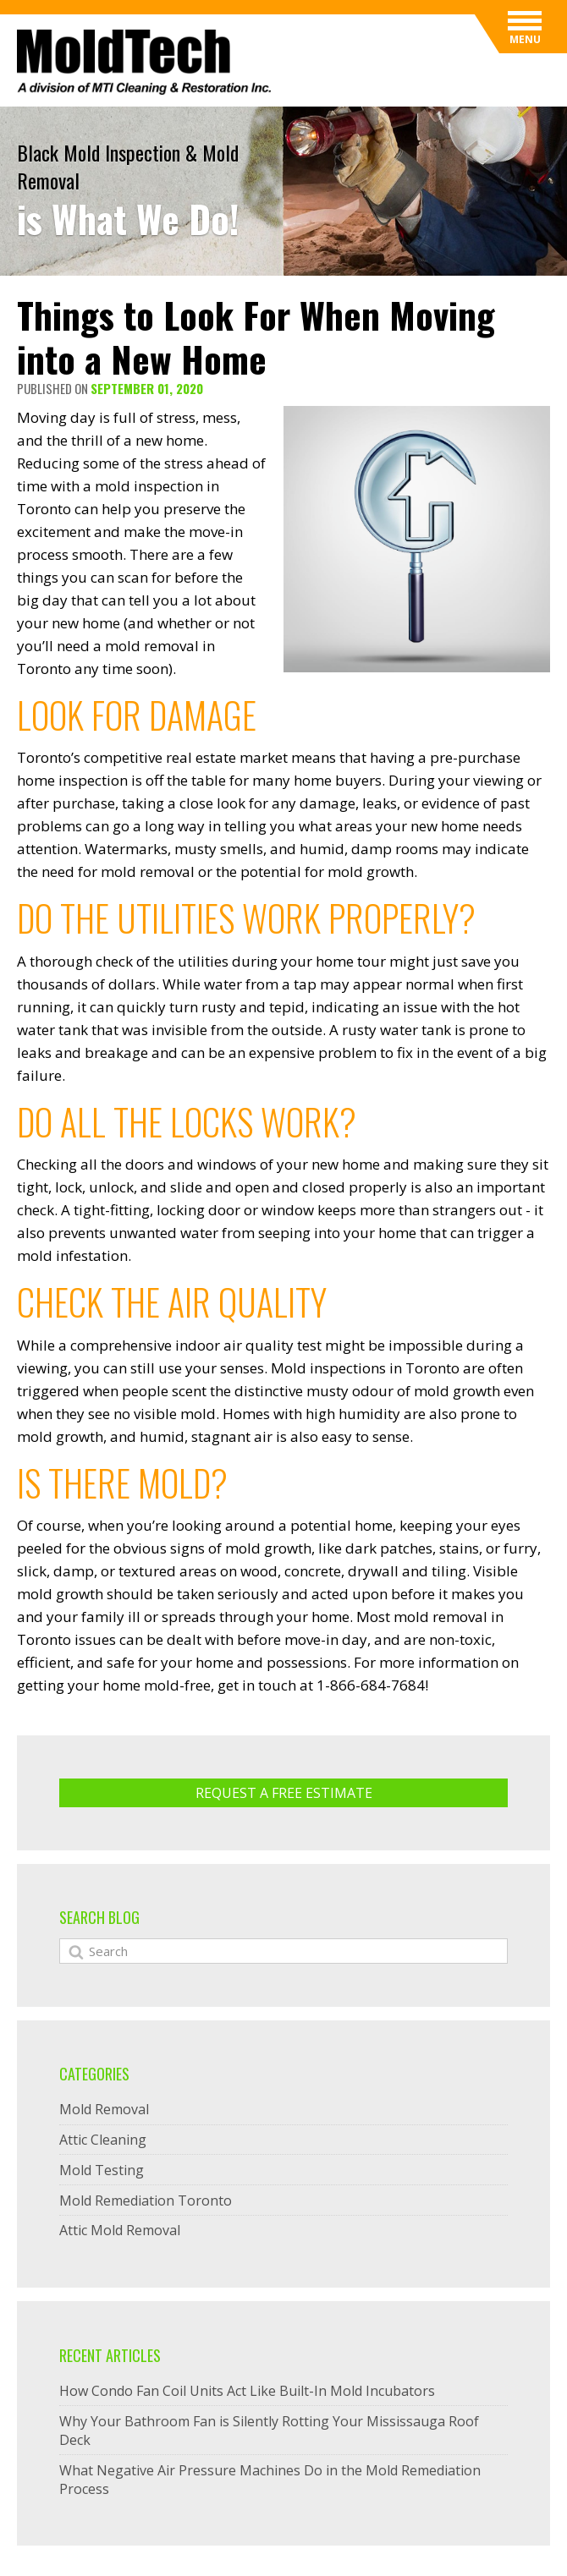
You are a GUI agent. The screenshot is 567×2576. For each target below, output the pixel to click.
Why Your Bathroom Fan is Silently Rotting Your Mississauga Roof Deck (269, 2430)
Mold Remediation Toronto (145, 2200)
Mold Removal (104, 2109)
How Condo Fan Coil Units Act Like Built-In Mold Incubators (247, 2390)
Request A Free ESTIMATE (283, 1793)
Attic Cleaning (102, 2139)
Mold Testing (101, 2170)
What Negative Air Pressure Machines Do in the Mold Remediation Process (270, 2479)
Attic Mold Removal (119, 2230)
